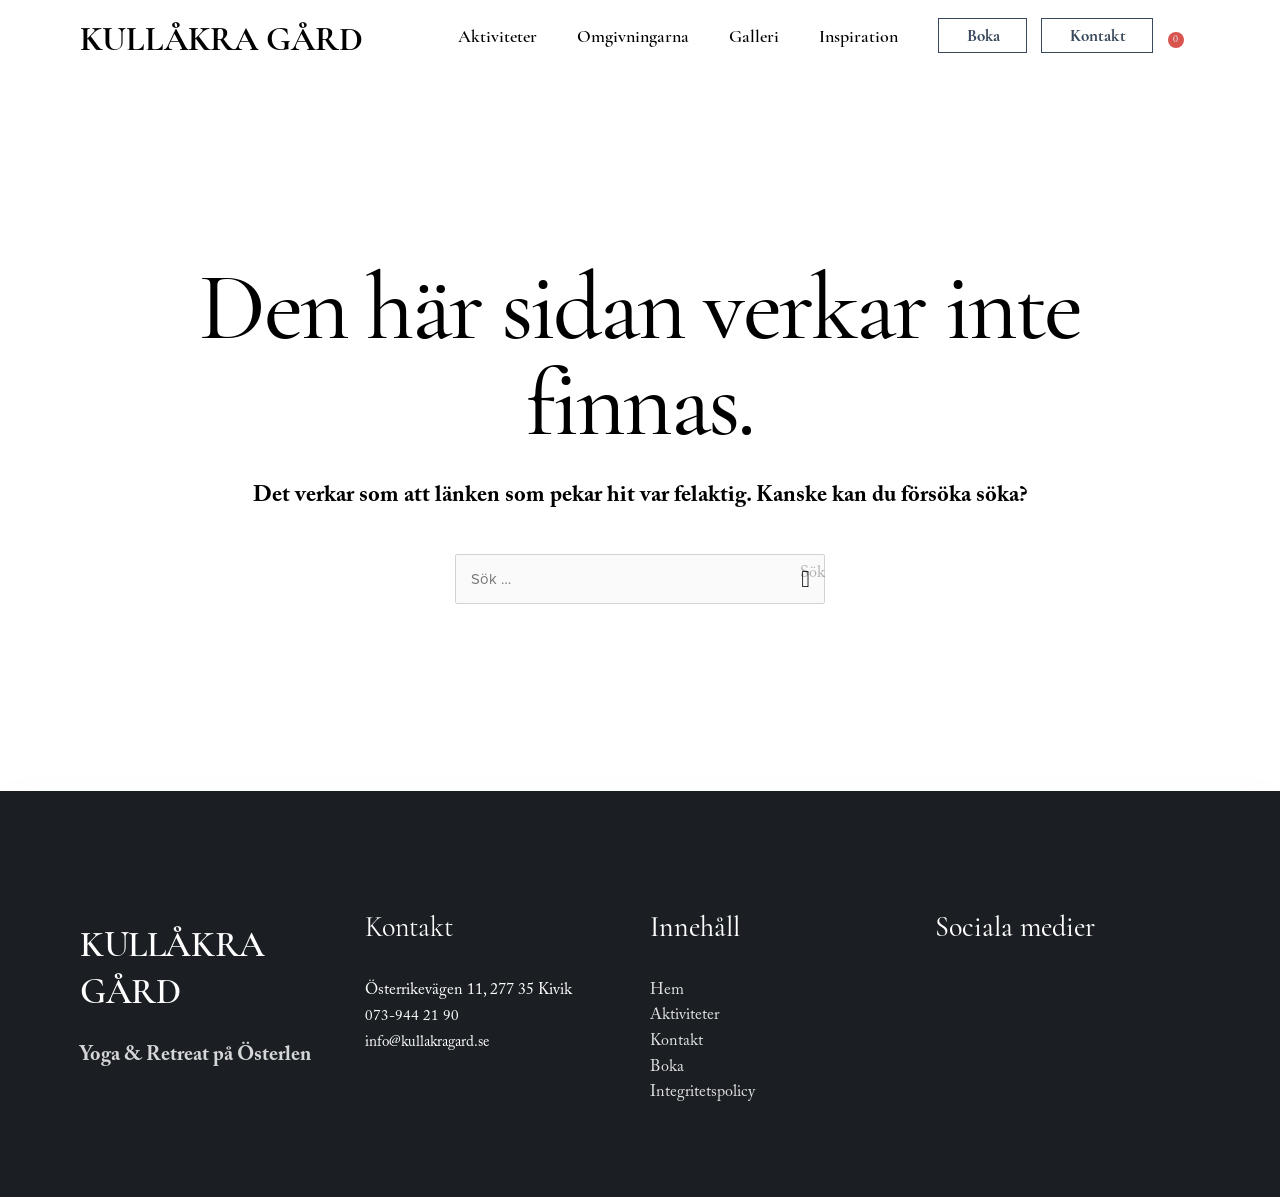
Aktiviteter (497, 36)
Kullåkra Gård (221, 39)
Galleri (754, 36)
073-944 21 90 (412, 1018)
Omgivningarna (633, 36)
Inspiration (858, 36)
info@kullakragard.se (427, 1044)
